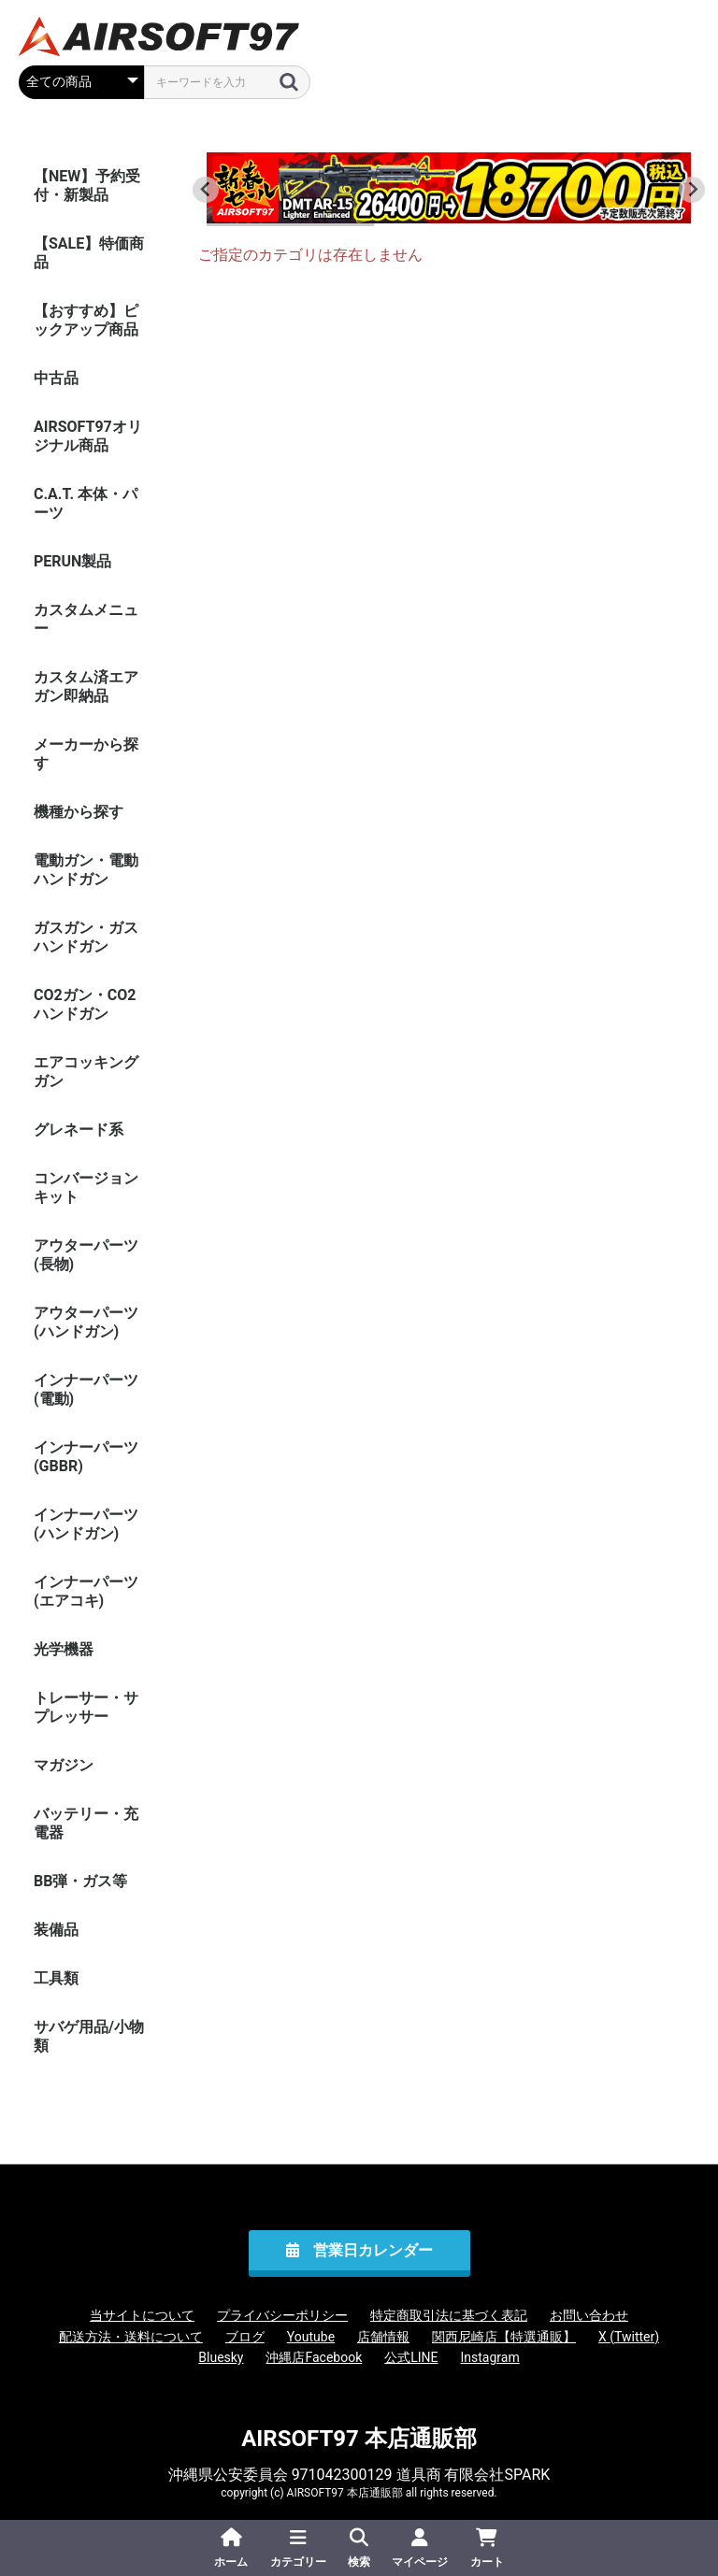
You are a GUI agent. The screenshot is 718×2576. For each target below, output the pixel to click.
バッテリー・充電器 (86, 1823)
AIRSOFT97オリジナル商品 (88, 436)
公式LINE (411, 2357)
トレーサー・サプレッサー (86, 1707)
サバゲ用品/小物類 (89, 2036)
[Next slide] (692, 190)
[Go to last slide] (206, 190)
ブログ (245, 2336)
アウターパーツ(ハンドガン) (86, 1322)
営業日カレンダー (373, 2250)
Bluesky (220, 2357)
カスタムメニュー (86, 619)
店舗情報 (383, 2336)
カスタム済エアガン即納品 (86, 686)
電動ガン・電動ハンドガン (86, 870)
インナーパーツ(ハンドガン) (86, 1524)
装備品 (56, 1930)
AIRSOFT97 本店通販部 (359, 2439)
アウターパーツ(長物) (86, 1255)
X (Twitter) (628, 2336)
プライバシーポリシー (282, 2315)
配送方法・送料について (131, 2336)
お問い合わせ (589, 2315)
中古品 (56, 378)
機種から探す (78, 812)
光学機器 (63, 1649)
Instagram (490, 2357)
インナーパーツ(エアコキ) (86, 1591)
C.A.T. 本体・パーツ (85, 503)
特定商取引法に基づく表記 (448, 2315)
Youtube (311, 2336)
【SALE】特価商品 (89, 253)
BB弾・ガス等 (80, 1881)
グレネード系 (78, 1129)
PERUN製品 (72, 561)
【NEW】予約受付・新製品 (87, 185)
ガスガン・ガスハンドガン (86, 937)
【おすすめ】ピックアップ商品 (86, 320)
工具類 (56, 1978)
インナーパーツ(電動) (86, 1389)
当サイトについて (142, 2315)
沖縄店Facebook (314, 2357)
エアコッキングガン (86, 1071)
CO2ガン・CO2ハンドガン (85, 1004)
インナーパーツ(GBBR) (86, 1456)
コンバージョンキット (86, 1187)
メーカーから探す (86, 754)
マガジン (63, 1765)
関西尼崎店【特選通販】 (504, 2336)
